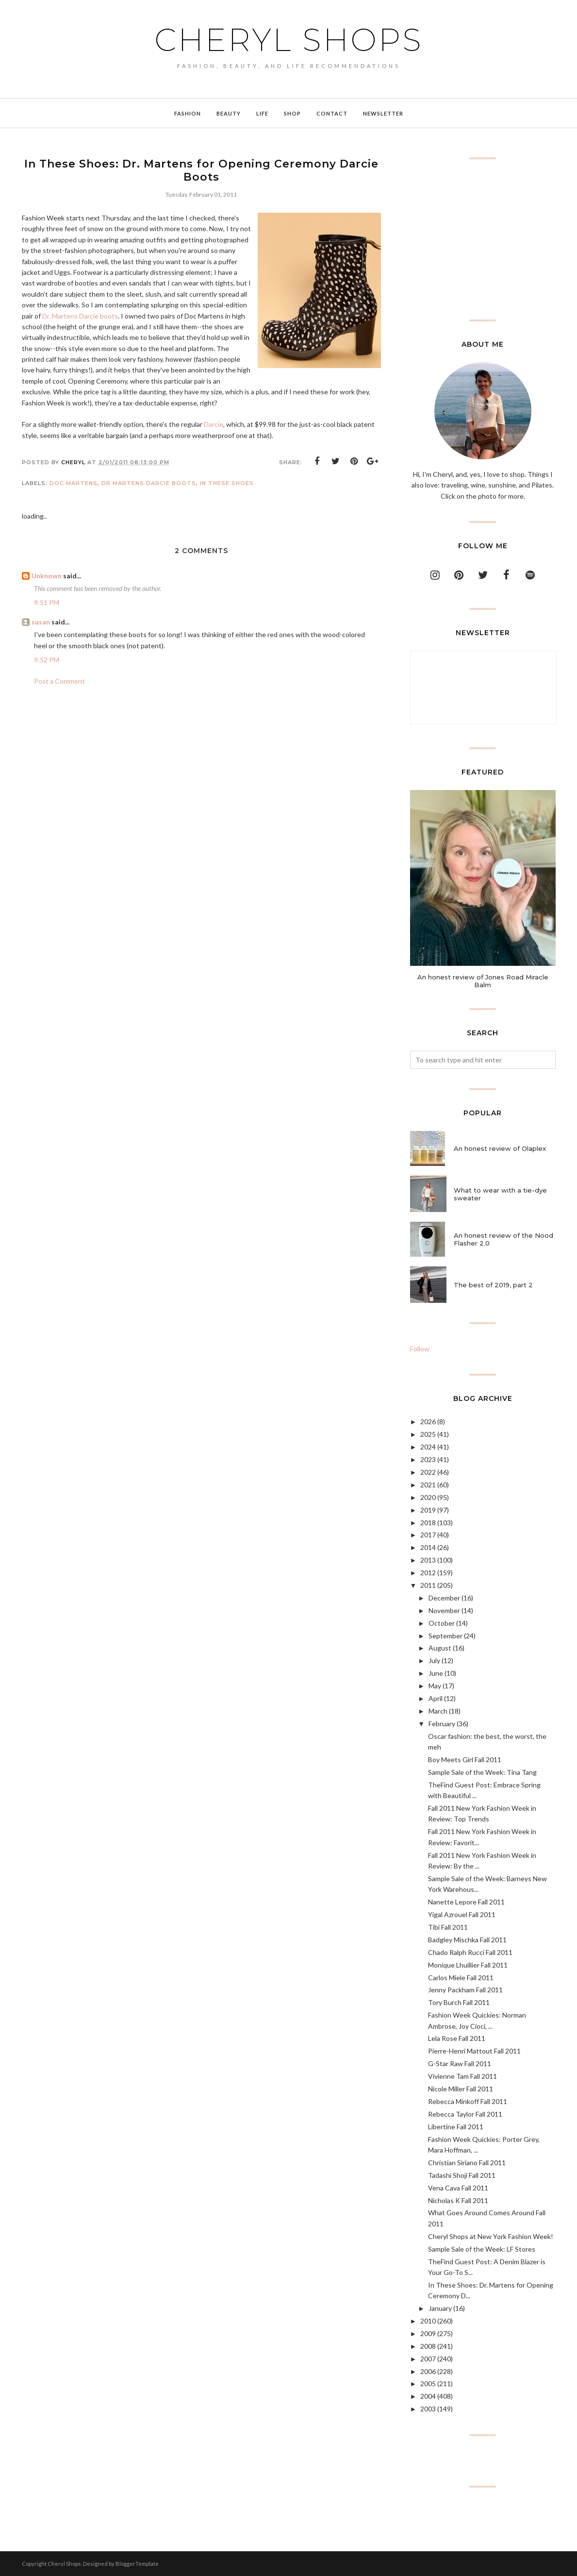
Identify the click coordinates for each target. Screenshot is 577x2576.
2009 (428, 2333)
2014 (428, 1547)
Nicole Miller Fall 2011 (460, 2089)
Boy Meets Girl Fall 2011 (464, 1759)
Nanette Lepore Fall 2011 (466, 1902)
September (445, 1636)
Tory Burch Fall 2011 (459, 2002)
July (434, 1660)
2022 (428, 1472)
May (435, 1686)
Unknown (47, 576)
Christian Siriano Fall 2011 (467, 2162)
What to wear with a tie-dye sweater (500, 1194)
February (442, 1723)
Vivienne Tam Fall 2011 (462, 2076)
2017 (428, 1535)
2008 (428, 2346)
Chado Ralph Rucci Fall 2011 (470, 1952)
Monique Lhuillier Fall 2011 (468, 1965)
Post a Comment (59, 681)
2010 (428, 2321)
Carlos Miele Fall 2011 (461, 1977)
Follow (419, 1349)
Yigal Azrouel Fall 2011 (461, 1914)
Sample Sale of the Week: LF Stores (481, 2249)
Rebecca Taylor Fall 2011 (465, 2114)
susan (41, 622)
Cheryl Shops (288, 40)
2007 (428, 2359)
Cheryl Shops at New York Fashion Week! (490, 2236)
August (440, 1648)
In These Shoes (227, 483)
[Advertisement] (483, 239)
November (444, 1610)
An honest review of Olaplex (500, 1148)
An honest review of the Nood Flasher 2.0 (503, 1239)
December (444, 1598)
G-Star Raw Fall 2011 (459, 2063)
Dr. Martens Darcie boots (80, 316)
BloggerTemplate (137, 2563)
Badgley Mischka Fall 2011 (467, 1940)
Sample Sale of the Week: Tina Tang (482, 1772)
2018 (428, 1522)
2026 (428, 1421)
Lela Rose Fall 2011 (456, 2038)
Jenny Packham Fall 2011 (465, 1990)
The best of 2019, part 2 (493, 1285)
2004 (428, 2396)
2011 (428, 1585)
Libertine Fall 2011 (455, 2126)
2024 (428, 1447)
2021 (428, 1485)
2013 (428, 1560)
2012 (428, 1572)
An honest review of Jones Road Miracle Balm (482, 981)
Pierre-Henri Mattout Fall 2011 (474, 2051)
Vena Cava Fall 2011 (458, 2188)
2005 (428, 2383)
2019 (428, 1510)
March (438, 1711)
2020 (428, 1497)
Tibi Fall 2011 (448, 1927)
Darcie (213, 424)
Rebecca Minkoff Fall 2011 (467, 2101)
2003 (428, 2409)
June (436, 1673)
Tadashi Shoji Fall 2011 (461, 2175)
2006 (428, 2371)
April (436, 1698)
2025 (428, 1434)
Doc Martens (73, 483)
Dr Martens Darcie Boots (148, 483)
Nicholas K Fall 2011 (458, 2200)
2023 (428, 1459)
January (440, 2308)
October (442, 1623)
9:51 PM (46, 602)
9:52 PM (46, 660)
